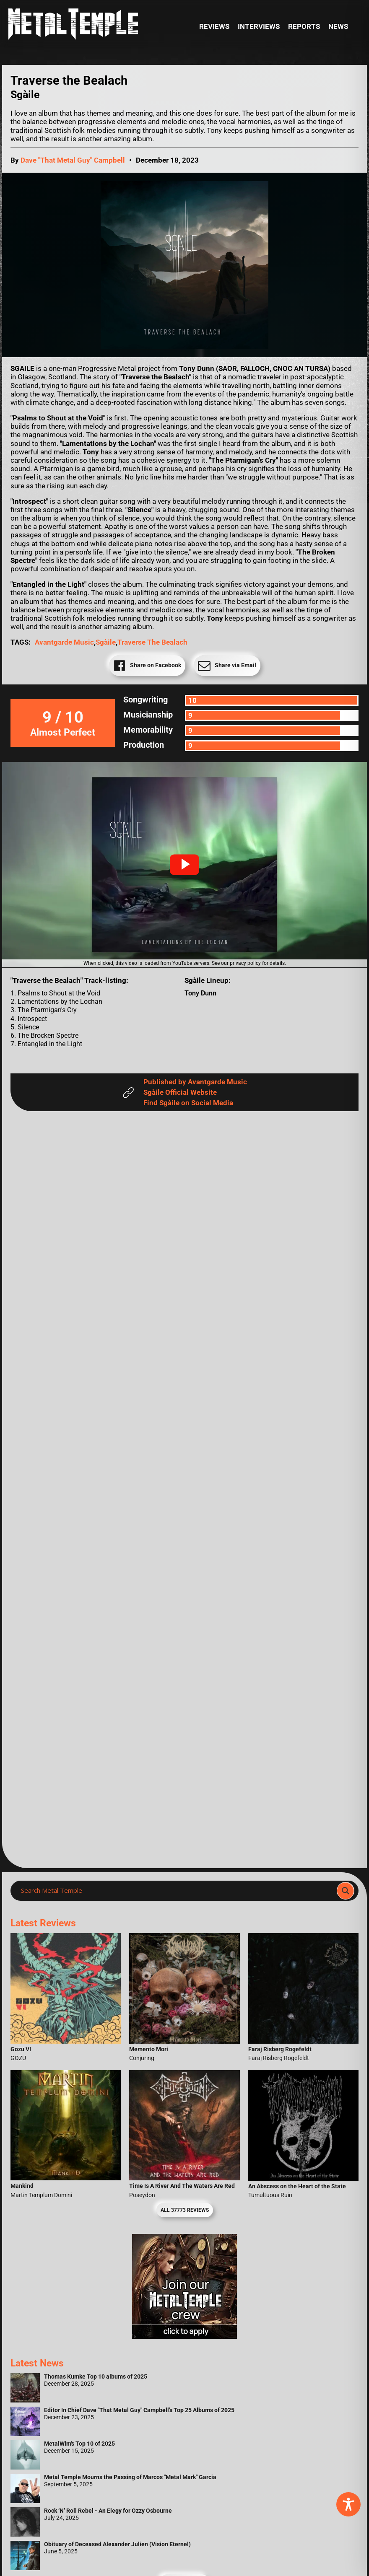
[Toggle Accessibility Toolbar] (348, 2504)
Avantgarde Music (64, 642)
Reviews (214, 26)
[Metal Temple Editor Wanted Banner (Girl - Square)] (184, 2336)
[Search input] (176, 1891)
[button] (184, 864)
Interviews (259, 26)
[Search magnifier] (345, 1891)
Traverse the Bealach (152, 642)
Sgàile (106, 642)
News (338, 26)
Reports (304, 26)
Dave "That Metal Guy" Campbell (73, 160)
